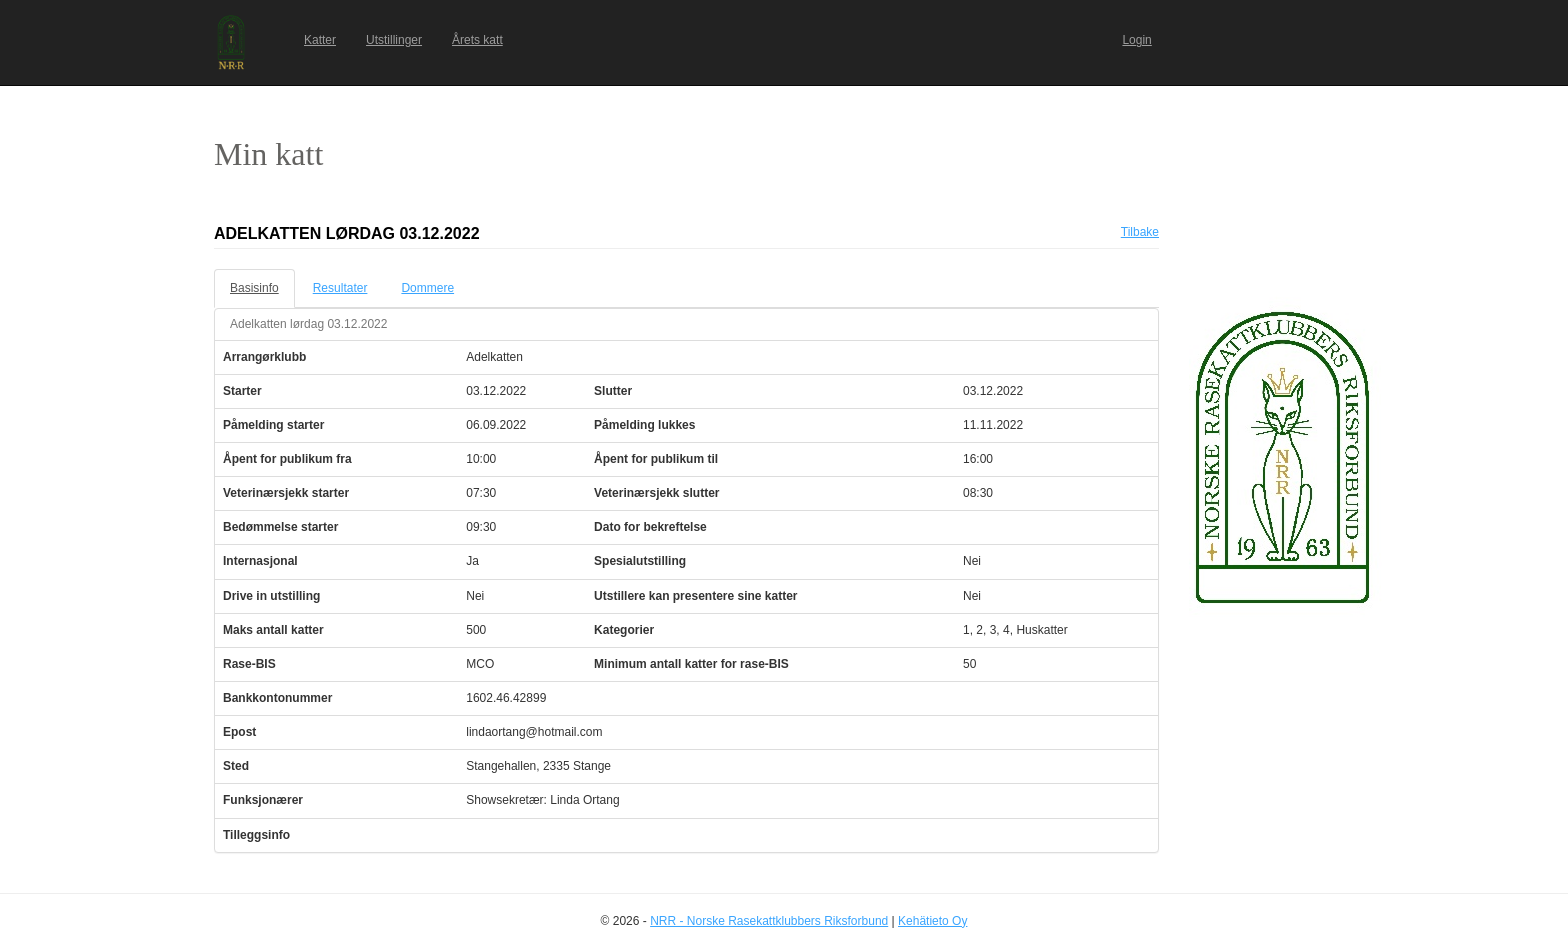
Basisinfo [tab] (254, 288)
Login (1136, 40)
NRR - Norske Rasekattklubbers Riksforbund (769, 921)
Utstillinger (394, 40)
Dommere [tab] (427, 288)
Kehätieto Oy (932, 921)
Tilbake (1140, 232)
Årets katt (477, 40)
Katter (320, 40)
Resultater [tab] (340, 288)
